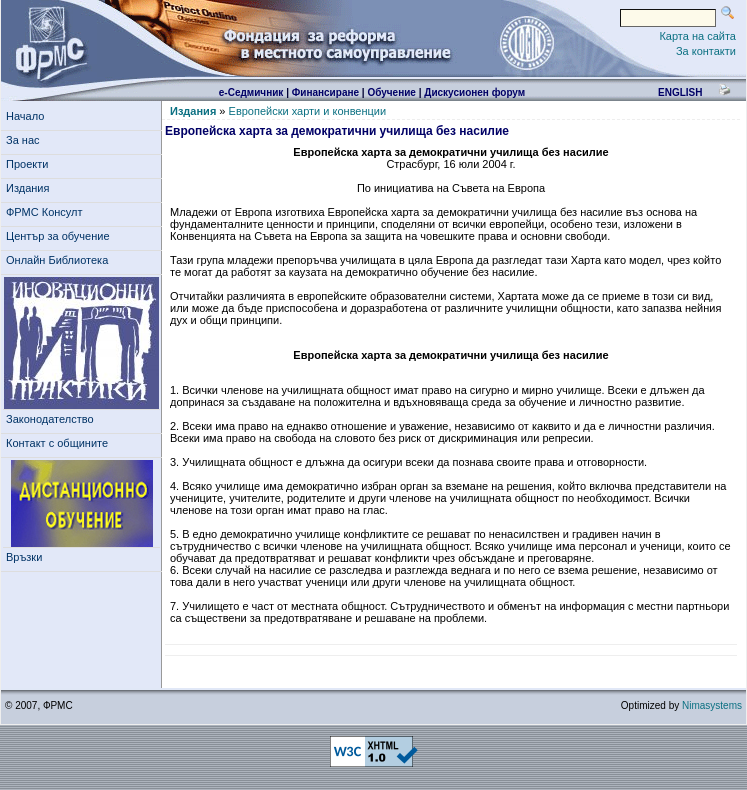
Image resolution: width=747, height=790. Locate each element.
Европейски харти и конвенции (308, 111)
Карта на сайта (697, 36)
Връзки (27, 557)
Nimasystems (712, 705)
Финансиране (325, 92)
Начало (25, 116)
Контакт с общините (57, 443)
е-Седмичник (251, 92)
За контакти (706, 51)
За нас (26, 140)
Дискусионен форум (474, 92)
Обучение (391, 92)
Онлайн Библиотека (57, 260)
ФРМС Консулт (47, 212)
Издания (31, 188)
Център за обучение (61, 236)
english (680, 92)
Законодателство (50, 419)
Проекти (30, 164)
